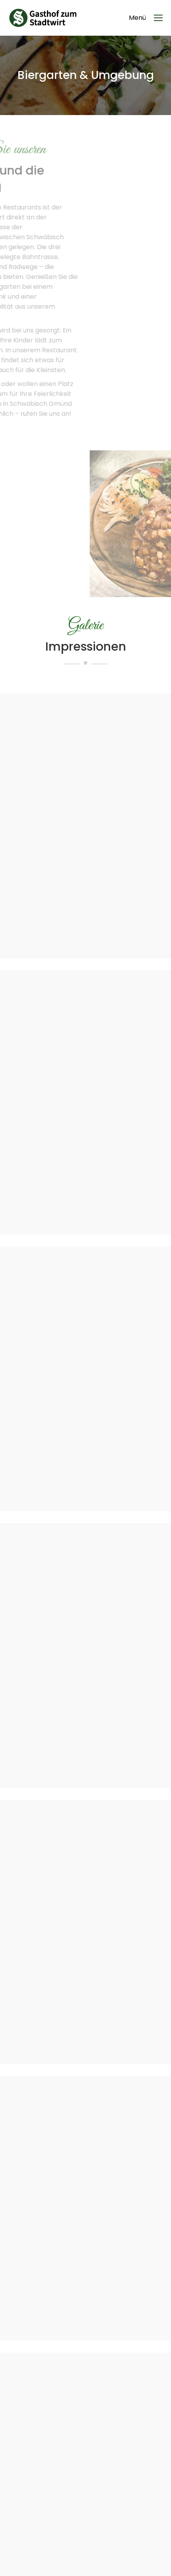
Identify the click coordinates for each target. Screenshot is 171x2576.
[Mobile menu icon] (145, 17)
